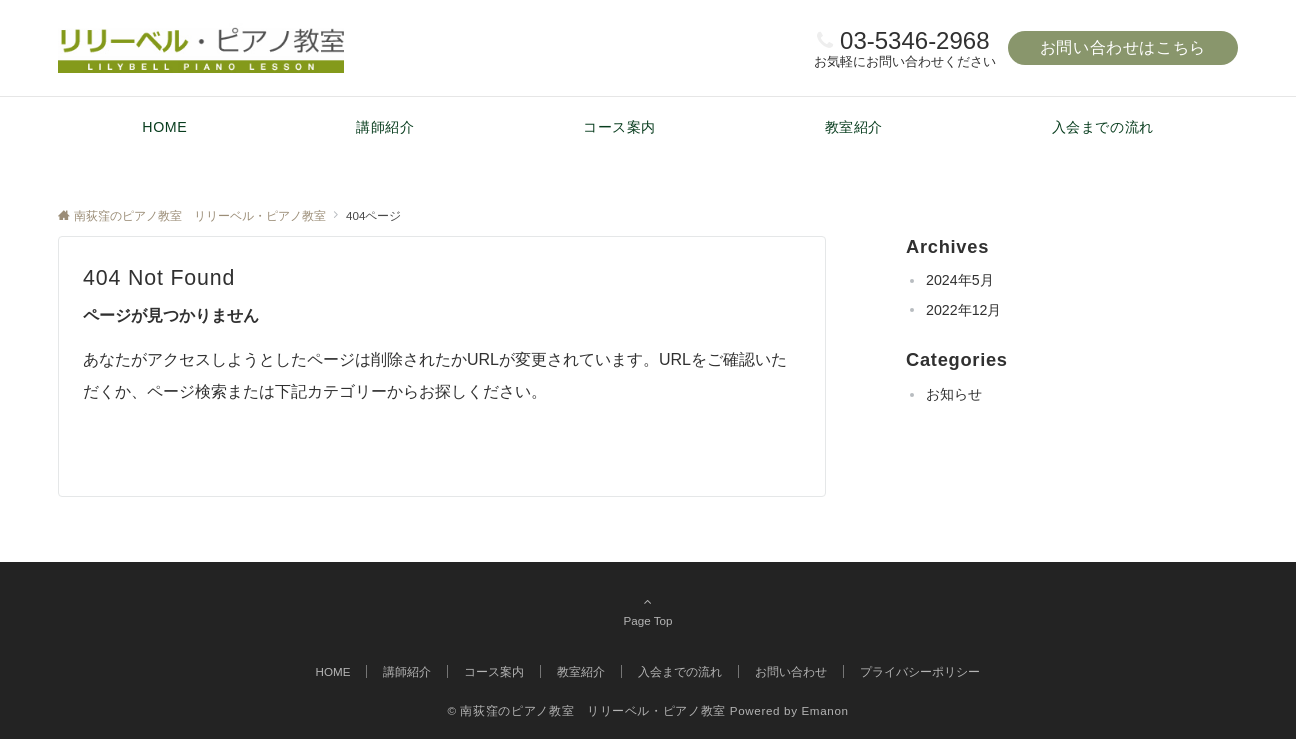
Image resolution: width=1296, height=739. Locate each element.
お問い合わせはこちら (1123, 47)
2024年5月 (960, 280)
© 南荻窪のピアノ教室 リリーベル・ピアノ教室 (586, 710)
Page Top (648, 611)
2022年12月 (963, 310)
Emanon (824, 710)
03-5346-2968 (914, 40)
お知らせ (954, 394)
